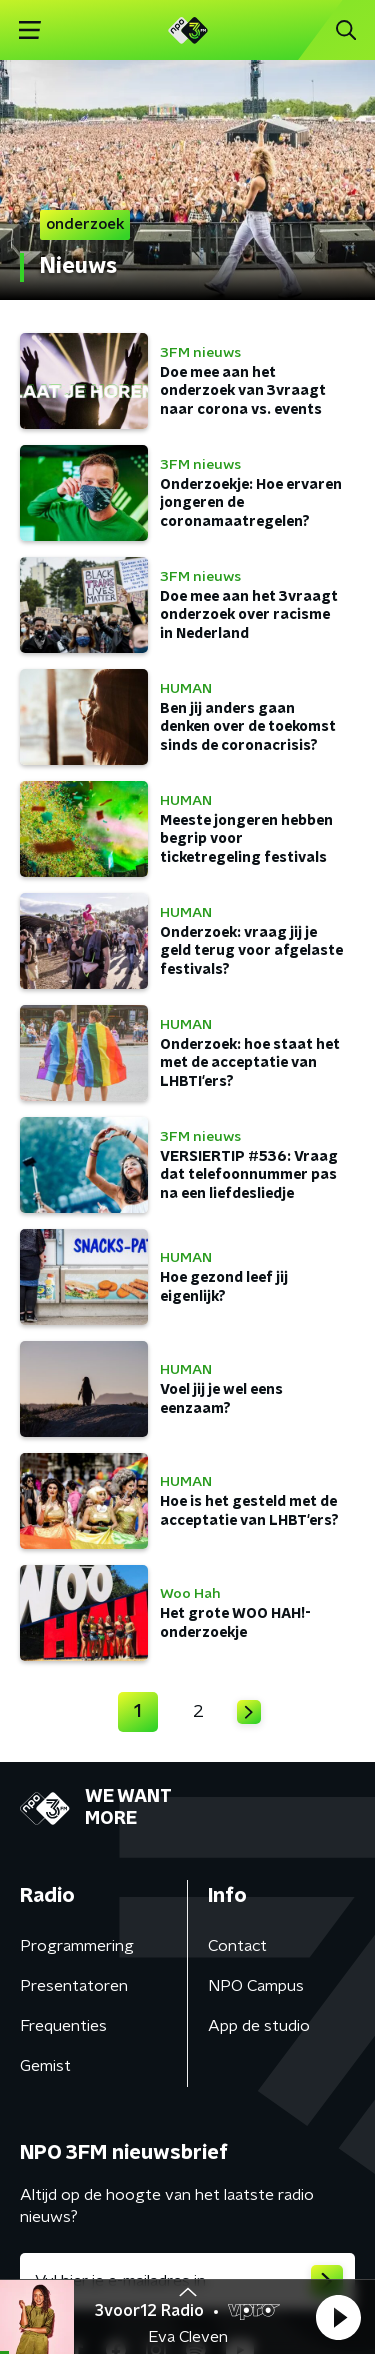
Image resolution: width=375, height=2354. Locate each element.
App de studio (259, 2026)
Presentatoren (74, 1986)
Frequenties (63, 2026)
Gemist (45, 2066)
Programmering (77, 1946)
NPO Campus (256, 1986)
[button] (338, 2317)
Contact (237, 1946)
